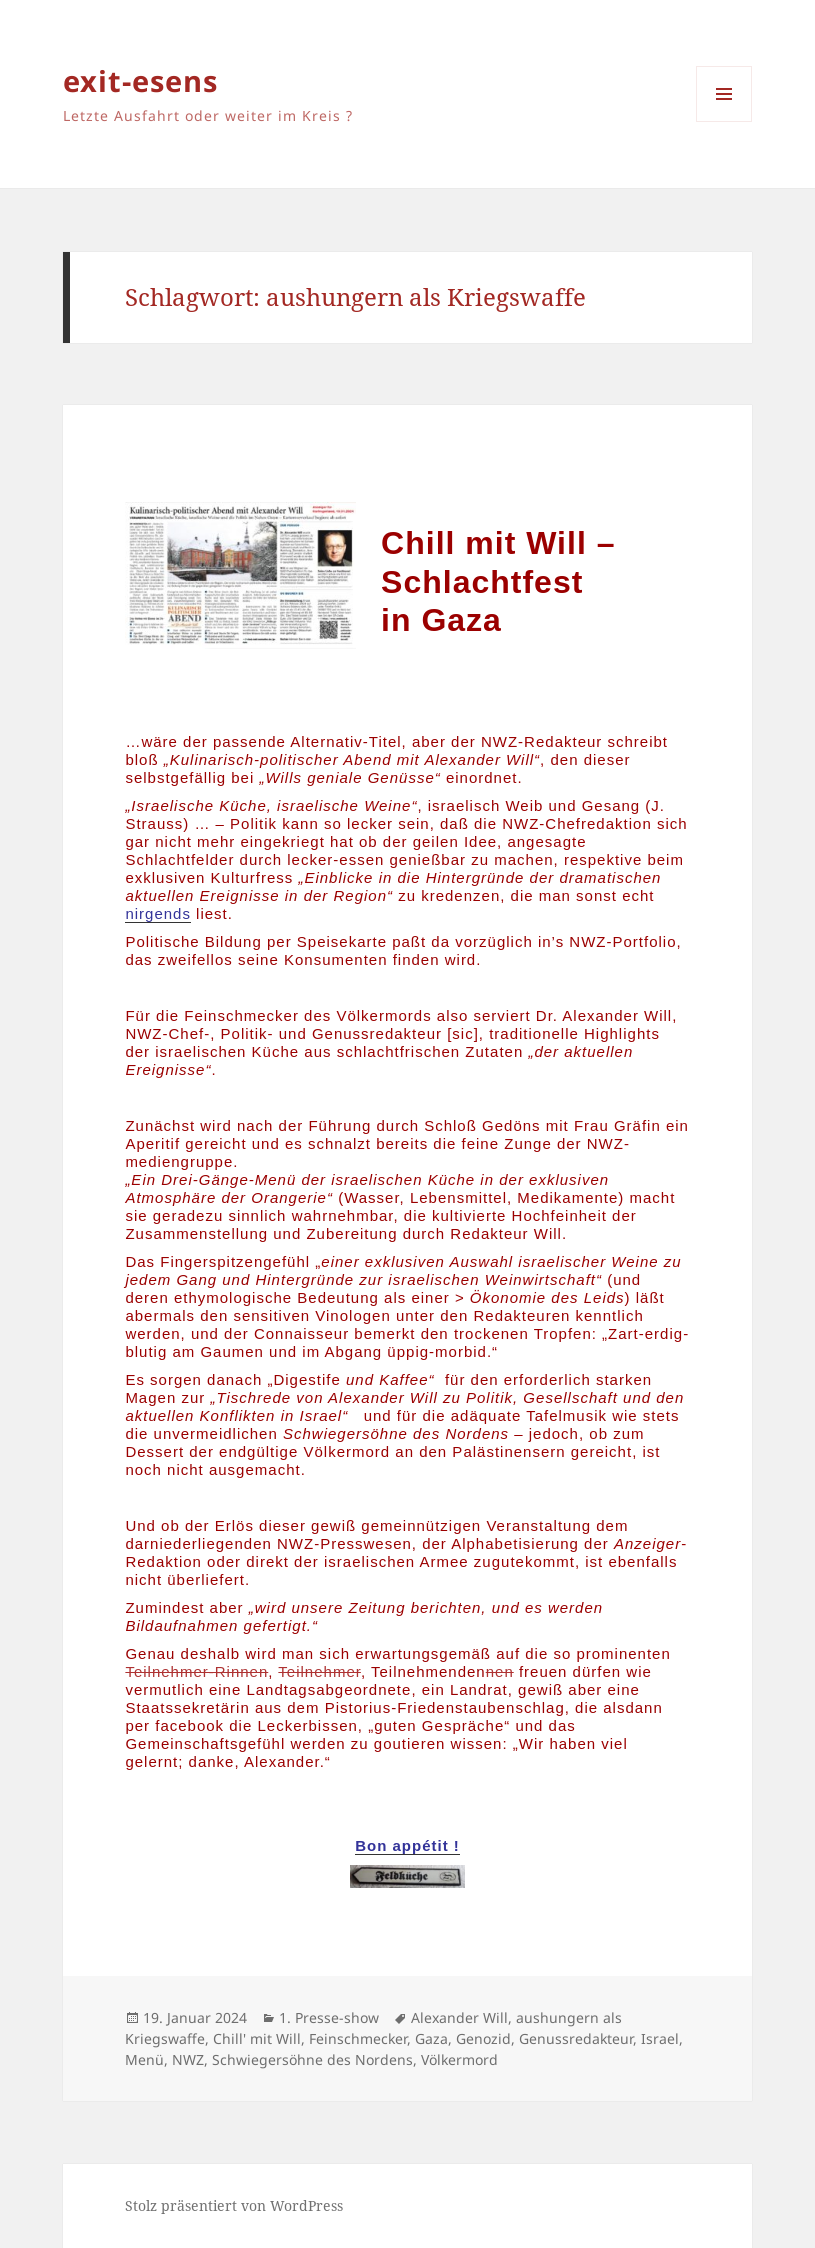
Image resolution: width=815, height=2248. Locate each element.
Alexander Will (459, 2017)
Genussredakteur (576, 2038)
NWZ (188, 2059)
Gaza (431, 2038)
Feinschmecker (358, 2038)
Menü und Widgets (724, 121)
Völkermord (459, 2059)
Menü (144, 2059)
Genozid (483, 2038)
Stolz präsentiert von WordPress (234, 2205)
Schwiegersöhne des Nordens (312, 2059)
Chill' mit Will (257, 2038)
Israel (660, 2038)
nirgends (158, 913)
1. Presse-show (329, 2017)
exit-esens (140, 80)
